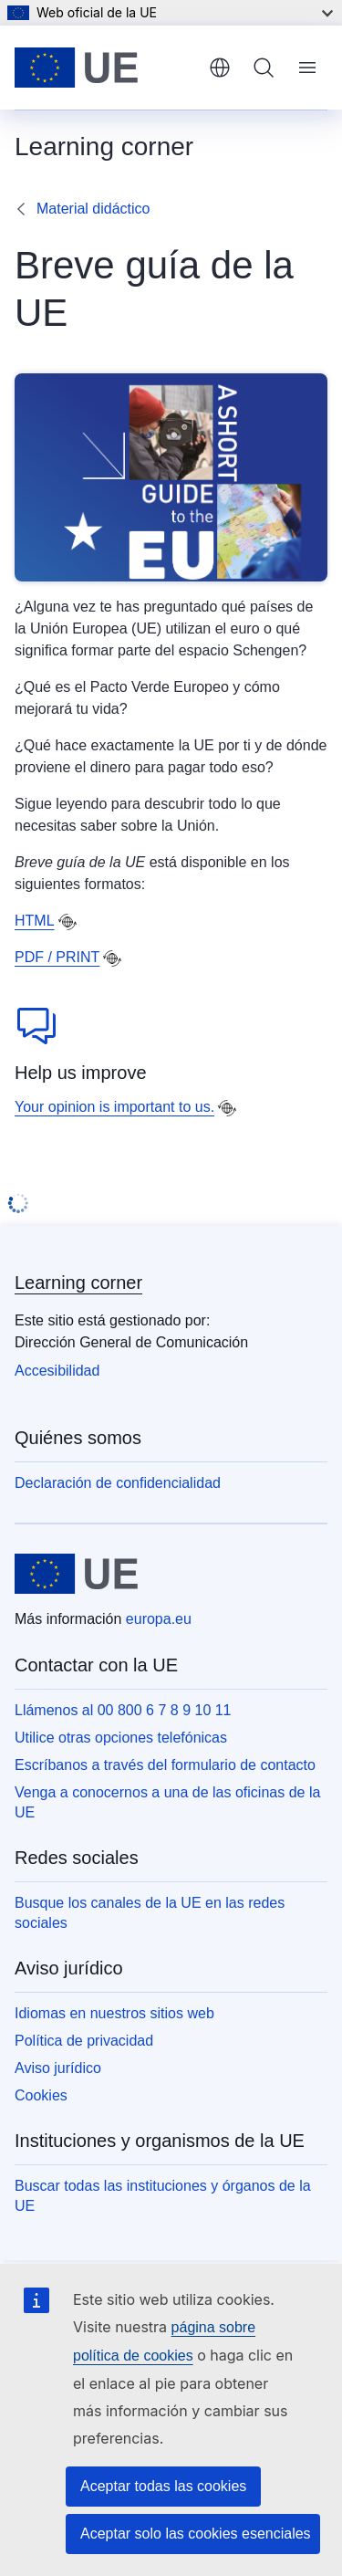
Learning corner (78, 1282)
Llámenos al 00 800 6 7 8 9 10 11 (123, 1710)
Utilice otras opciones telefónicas (121, 1737)
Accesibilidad (57, 1370)
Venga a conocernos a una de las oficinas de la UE (167, 1802)
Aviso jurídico (58, 2068)
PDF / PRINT (57, 957)
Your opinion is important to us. (114, 1107)
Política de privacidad (84, 2040)
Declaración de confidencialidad (118, 1483)
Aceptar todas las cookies (163, 2486)
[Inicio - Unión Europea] (105, 67)
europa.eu (159, 1619)
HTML (35, 920)
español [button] (220, 68)
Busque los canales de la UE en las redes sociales (150, 1913)
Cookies (41, 2095)
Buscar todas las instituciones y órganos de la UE (163, 2196)
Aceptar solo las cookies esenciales (195, 2533)
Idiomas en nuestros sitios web (114, 2013)
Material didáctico (93, 208)
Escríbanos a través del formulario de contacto (165, 1765)
